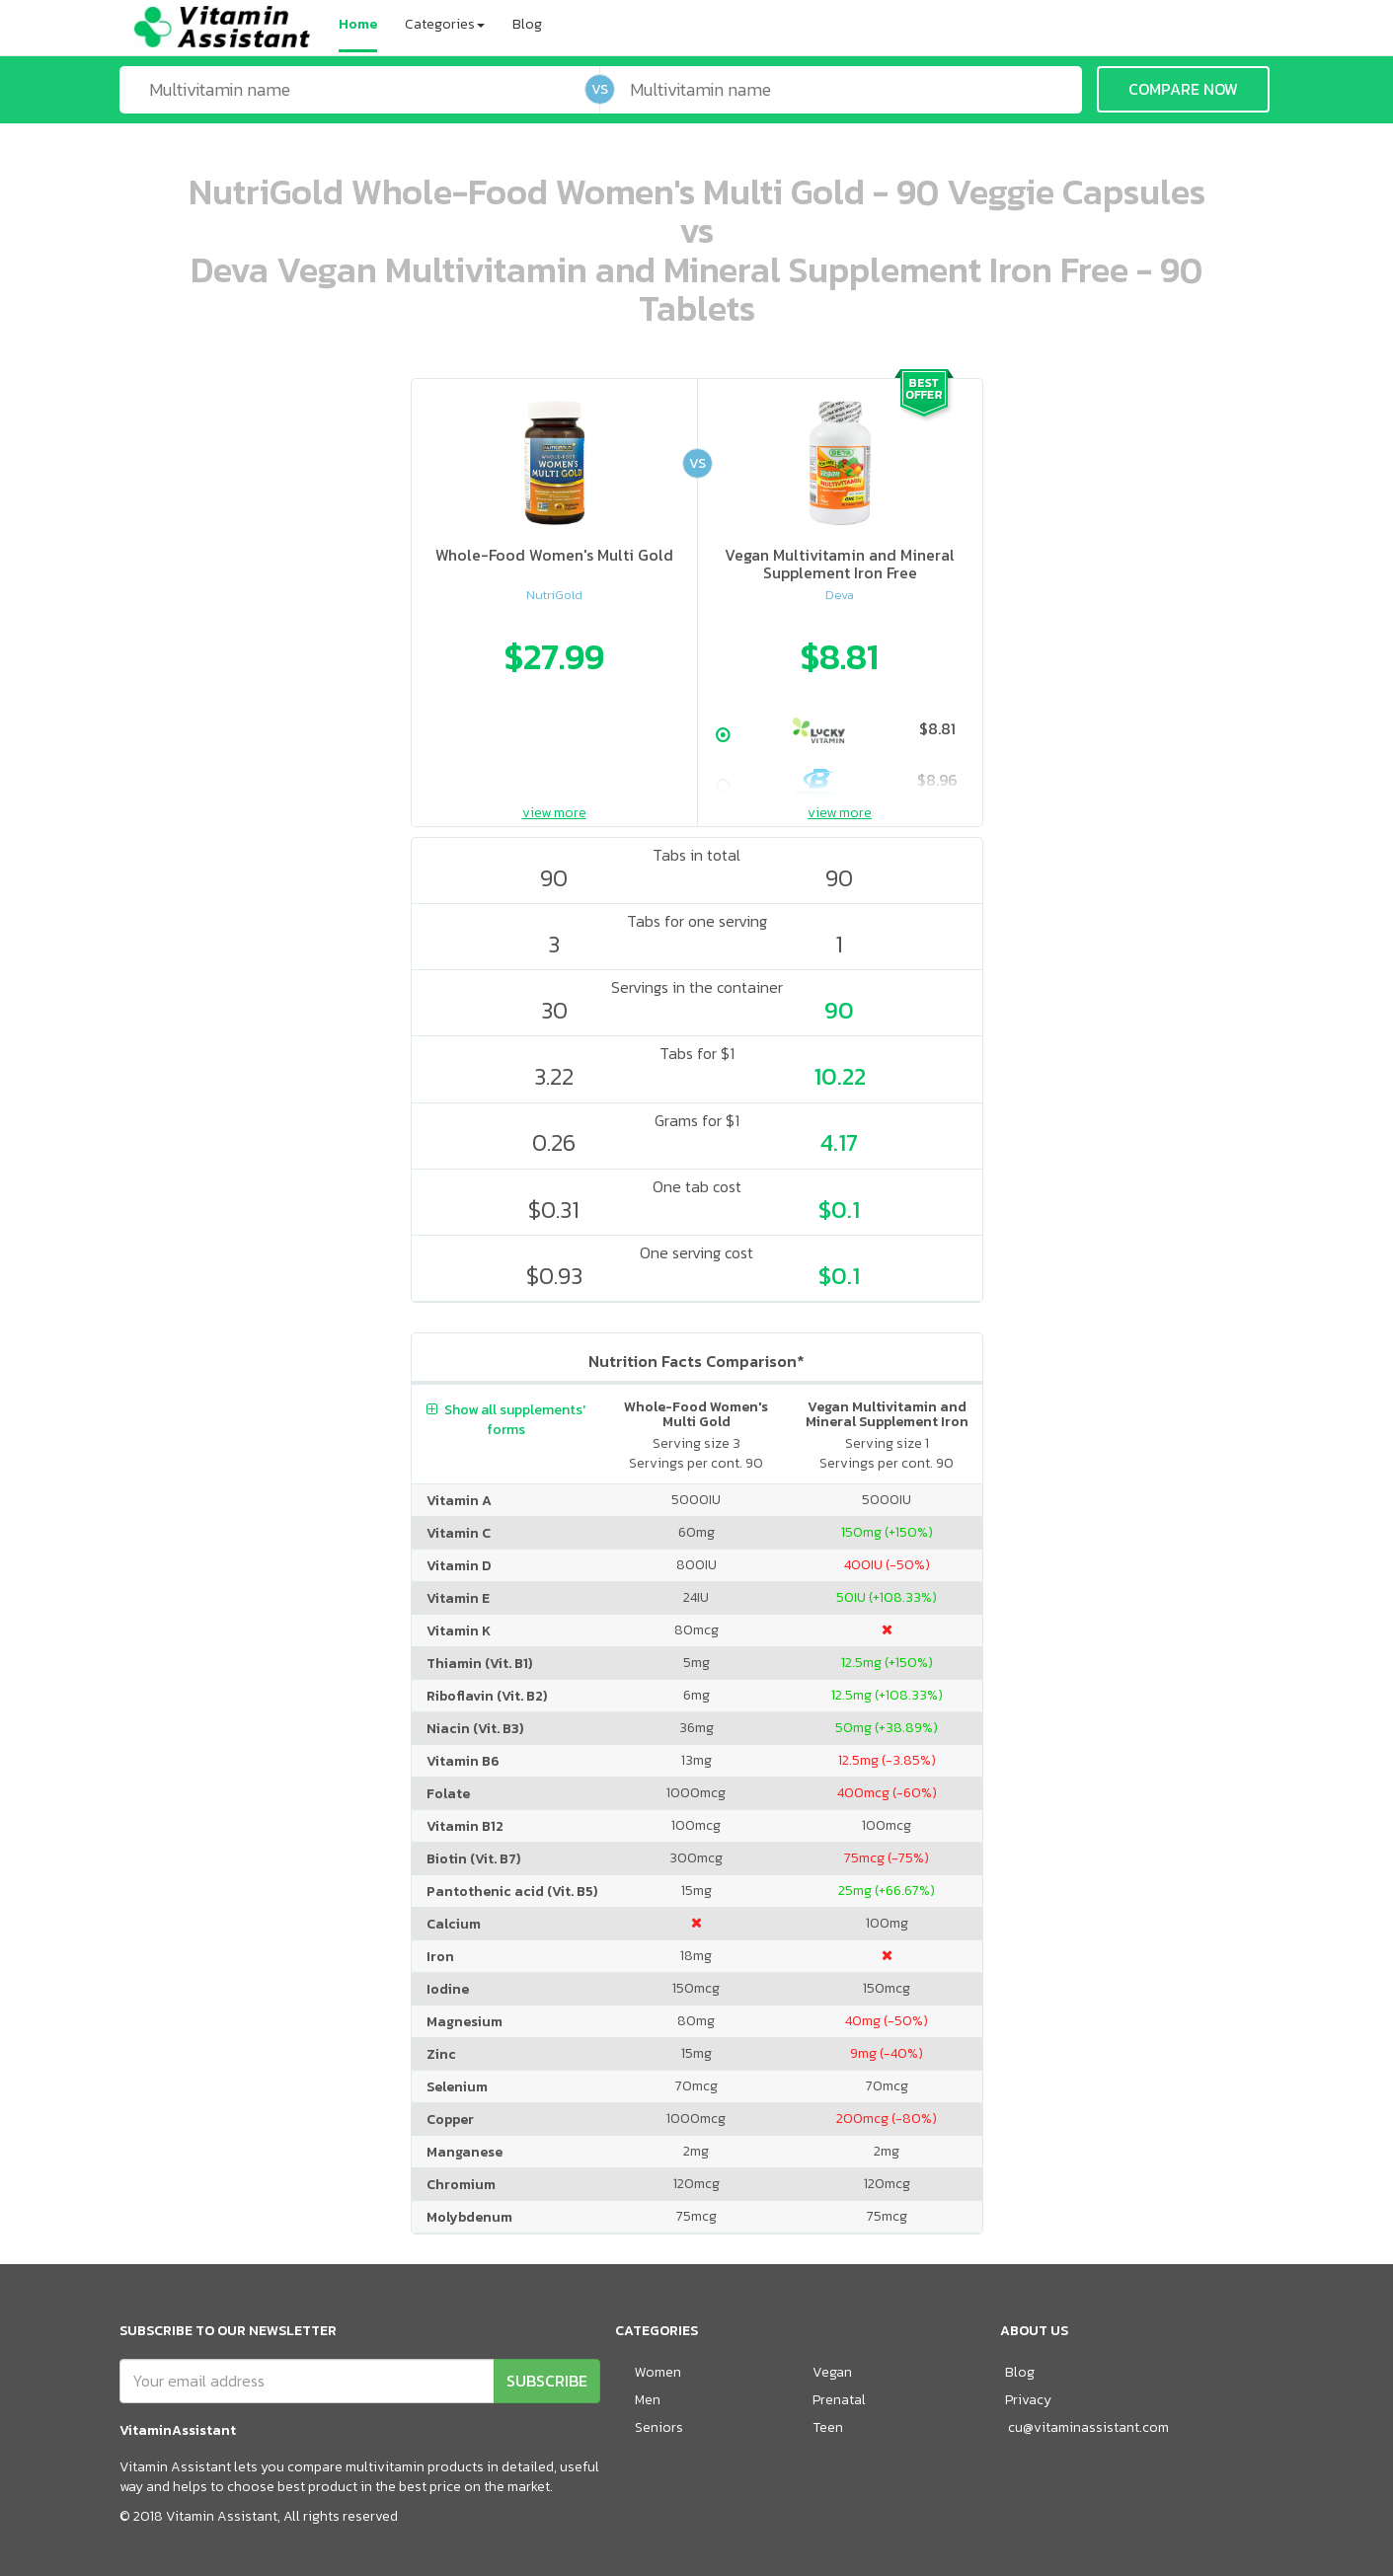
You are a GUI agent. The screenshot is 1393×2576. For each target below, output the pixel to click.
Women (658, 2372)
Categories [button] (445, 24)
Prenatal (839, 2399)
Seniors (659, 2427)
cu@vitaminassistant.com (1088, 2427)
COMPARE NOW (1183, 89)
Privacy (1028, 2399)
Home (358, 24)
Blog (527, 24)
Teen (828, 2427)
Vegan (832, 2372)
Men (647, 2399)
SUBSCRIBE (546, 2380)
